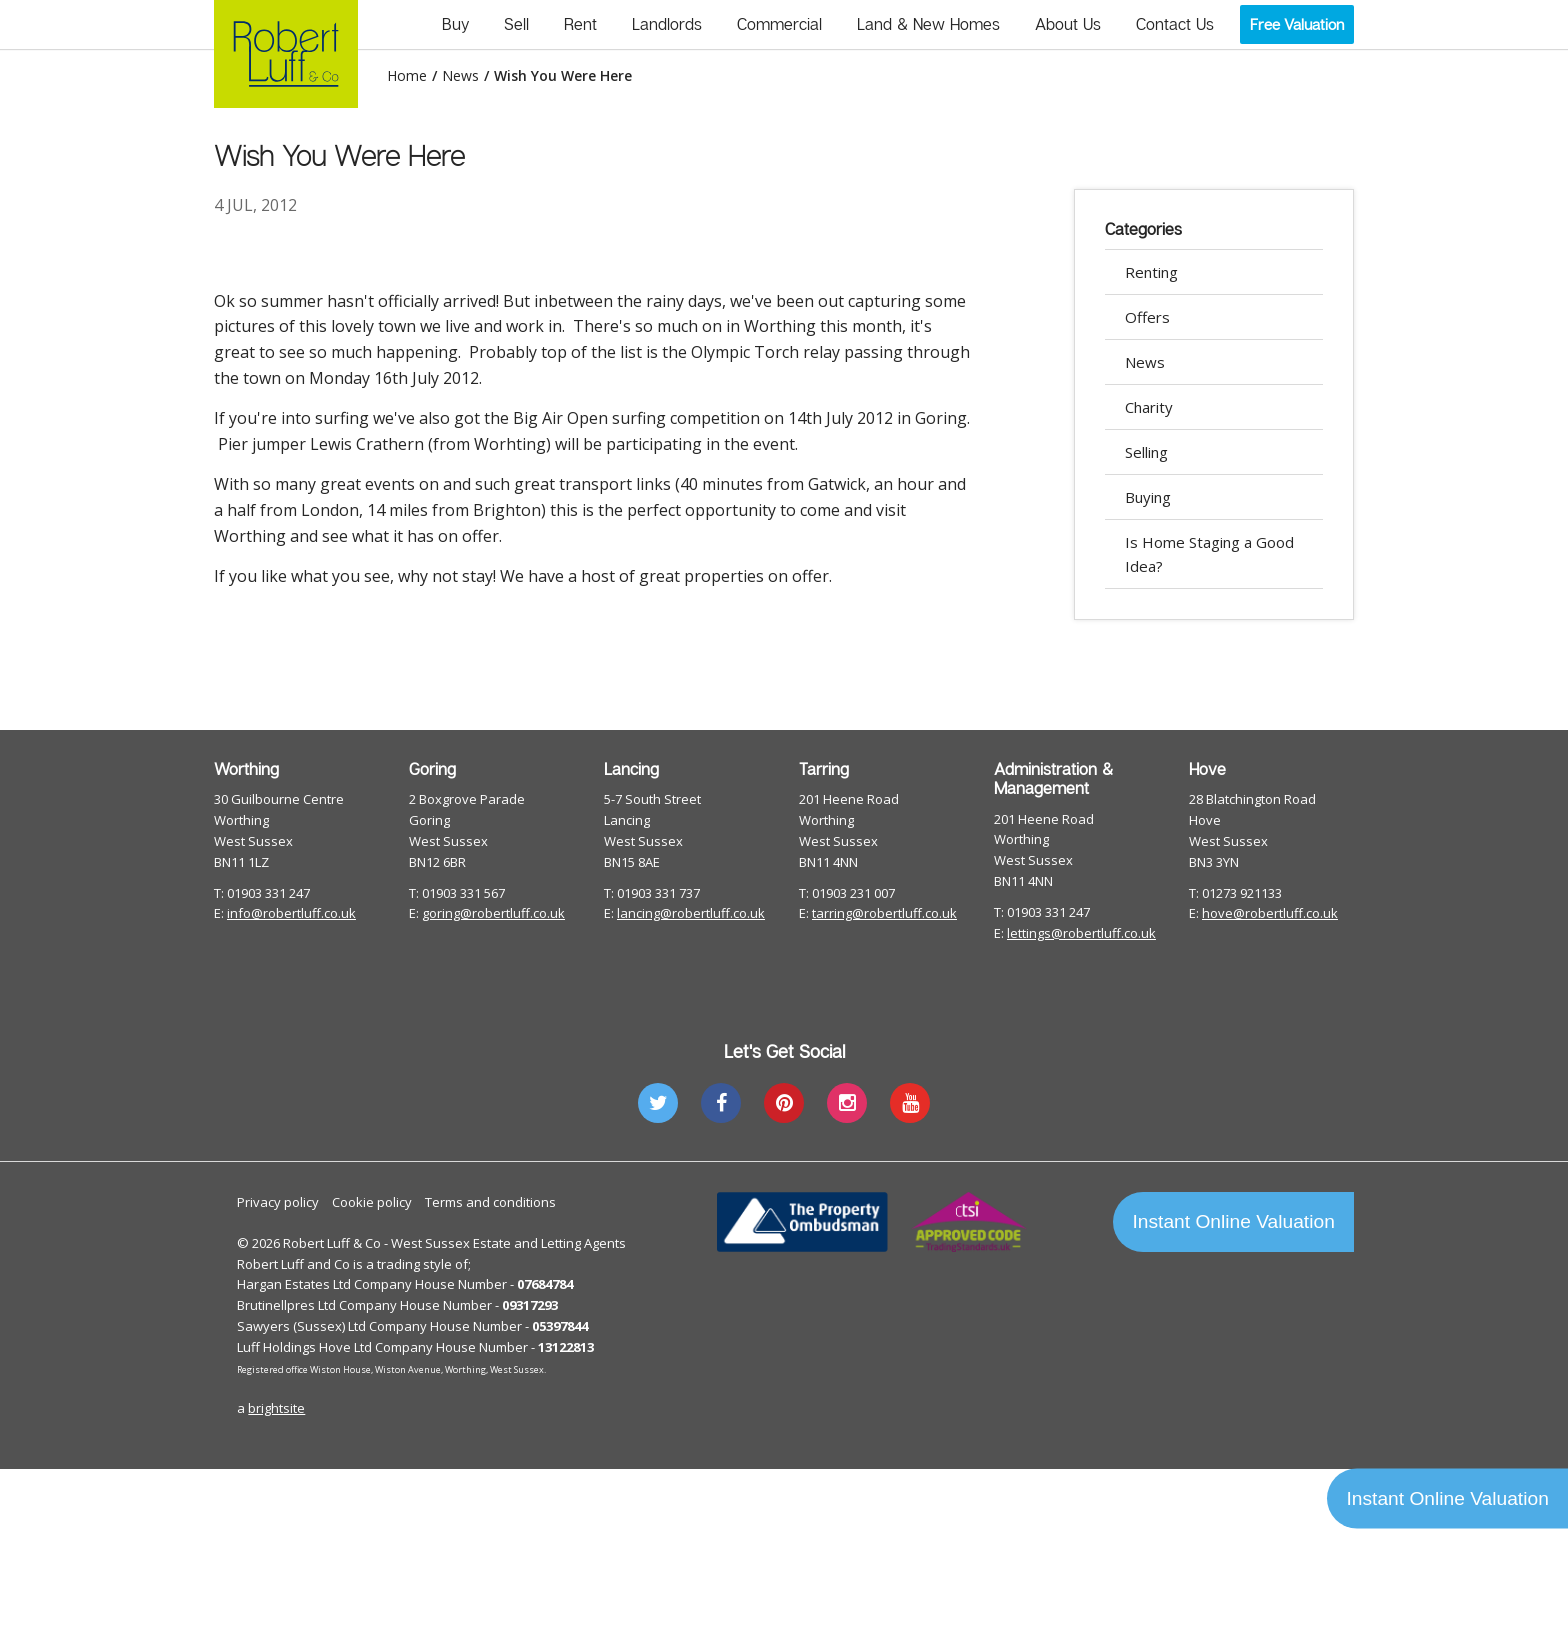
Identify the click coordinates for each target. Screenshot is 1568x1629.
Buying (1148, 497)
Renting (1151, 272)
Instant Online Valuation (1234, 1221)
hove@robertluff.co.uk (1270, 913)
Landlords (667, 24)
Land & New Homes (928, 24)
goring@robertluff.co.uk (493, 913)
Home (407, 76)
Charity (1149, 407)
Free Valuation (1297, 24)
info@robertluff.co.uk (291, 913)
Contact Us (1175, 24)
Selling (1146, 452)
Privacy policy (278, 1202)
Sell (516, 24)
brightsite (276, 1408)
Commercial (779, 24)
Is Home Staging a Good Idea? (1209, 554)
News (460, 76)
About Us (1068, 24)
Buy (455, 24)
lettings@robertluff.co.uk (1081, 933)
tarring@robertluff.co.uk (884, 913)
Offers (1147, 317)
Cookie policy (372, 1202)
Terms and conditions (490, 1202)
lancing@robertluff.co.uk (691, 913)
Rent (580, 24)
